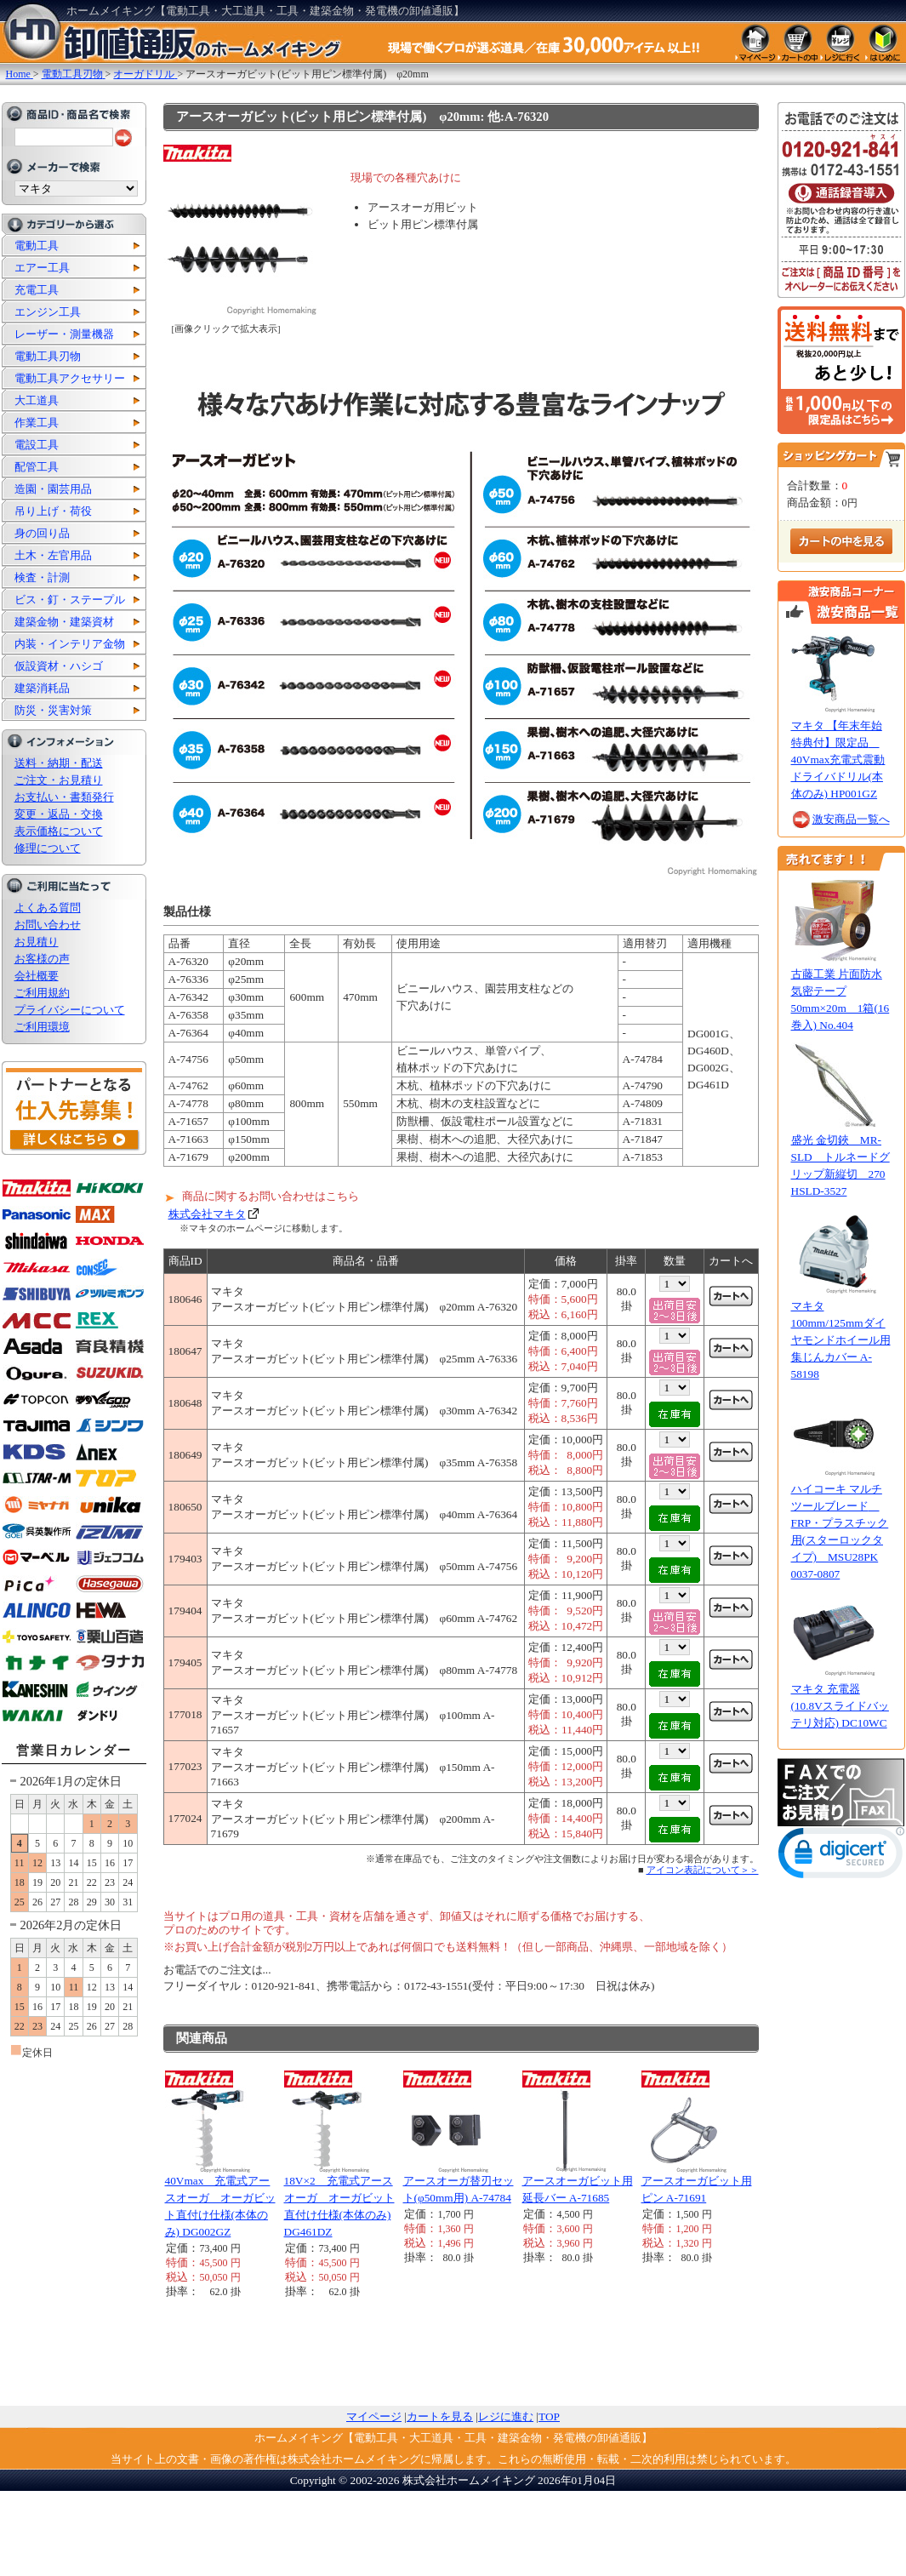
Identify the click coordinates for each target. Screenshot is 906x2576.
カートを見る (440, 2416)
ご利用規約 (42, 992)
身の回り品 (42, 533)
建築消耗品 (42, 688)
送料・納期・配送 (58, 763)
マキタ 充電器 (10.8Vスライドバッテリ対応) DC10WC (840, 1705)
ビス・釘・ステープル (69, 599)
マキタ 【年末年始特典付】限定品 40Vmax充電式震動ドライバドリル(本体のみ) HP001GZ (838, 759)
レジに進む (505, 2416)
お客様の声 (42, 958)
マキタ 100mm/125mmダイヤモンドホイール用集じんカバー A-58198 (841, 1339)
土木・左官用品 (53, 555)
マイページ (374, 2416)
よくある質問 (47, 907)
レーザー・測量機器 (64, 334)
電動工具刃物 (47, 356)
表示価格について (58, 831)
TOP (549, 2416)
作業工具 (36, 422)
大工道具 (36, 400)
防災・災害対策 (53, 710)
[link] (841, 1856)
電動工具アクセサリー (69, 378)
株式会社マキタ (207, 1214)
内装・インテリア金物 (69, 643)
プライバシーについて (69, 1009)
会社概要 (36, 975)
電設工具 (36, 444)
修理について (47, 848)
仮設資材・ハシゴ (58, 666)
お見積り (36, 941)
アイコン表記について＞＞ (703, 1870)
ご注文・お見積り (58, 780)
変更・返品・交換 (58, 814)
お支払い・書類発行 (64, 797)
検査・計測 (42, 577)
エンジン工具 (47, 312)
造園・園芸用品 (53, 489)
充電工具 (36, 289)
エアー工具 (42, 267)
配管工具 (36, 466)
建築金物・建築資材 (64, 621)
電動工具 (36, 245)
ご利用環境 (42, 1026)
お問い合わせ (47, 924)
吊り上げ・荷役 (53, 511)
